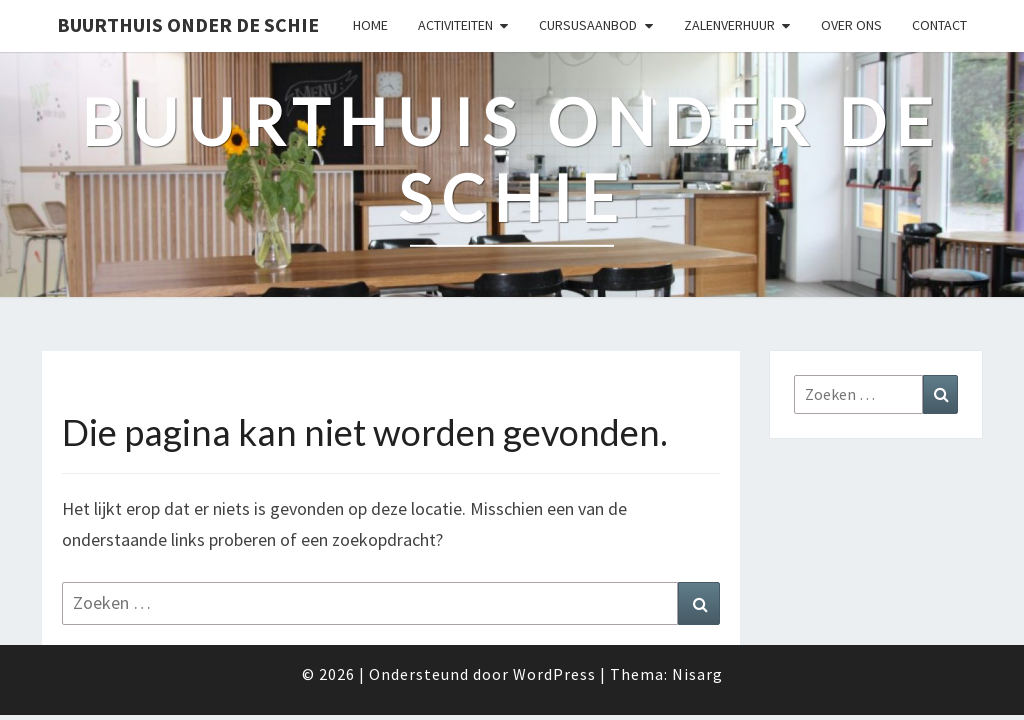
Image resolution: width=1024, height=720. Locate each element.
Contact (939, 25)
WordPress (554, 674)
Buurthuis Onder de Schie (188, 24)
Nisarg (697, 674)
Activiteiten (455, 25)
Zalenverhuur (729, 25)
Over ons (851, 25)
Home (370, 25)
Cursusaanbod (588, 25)
